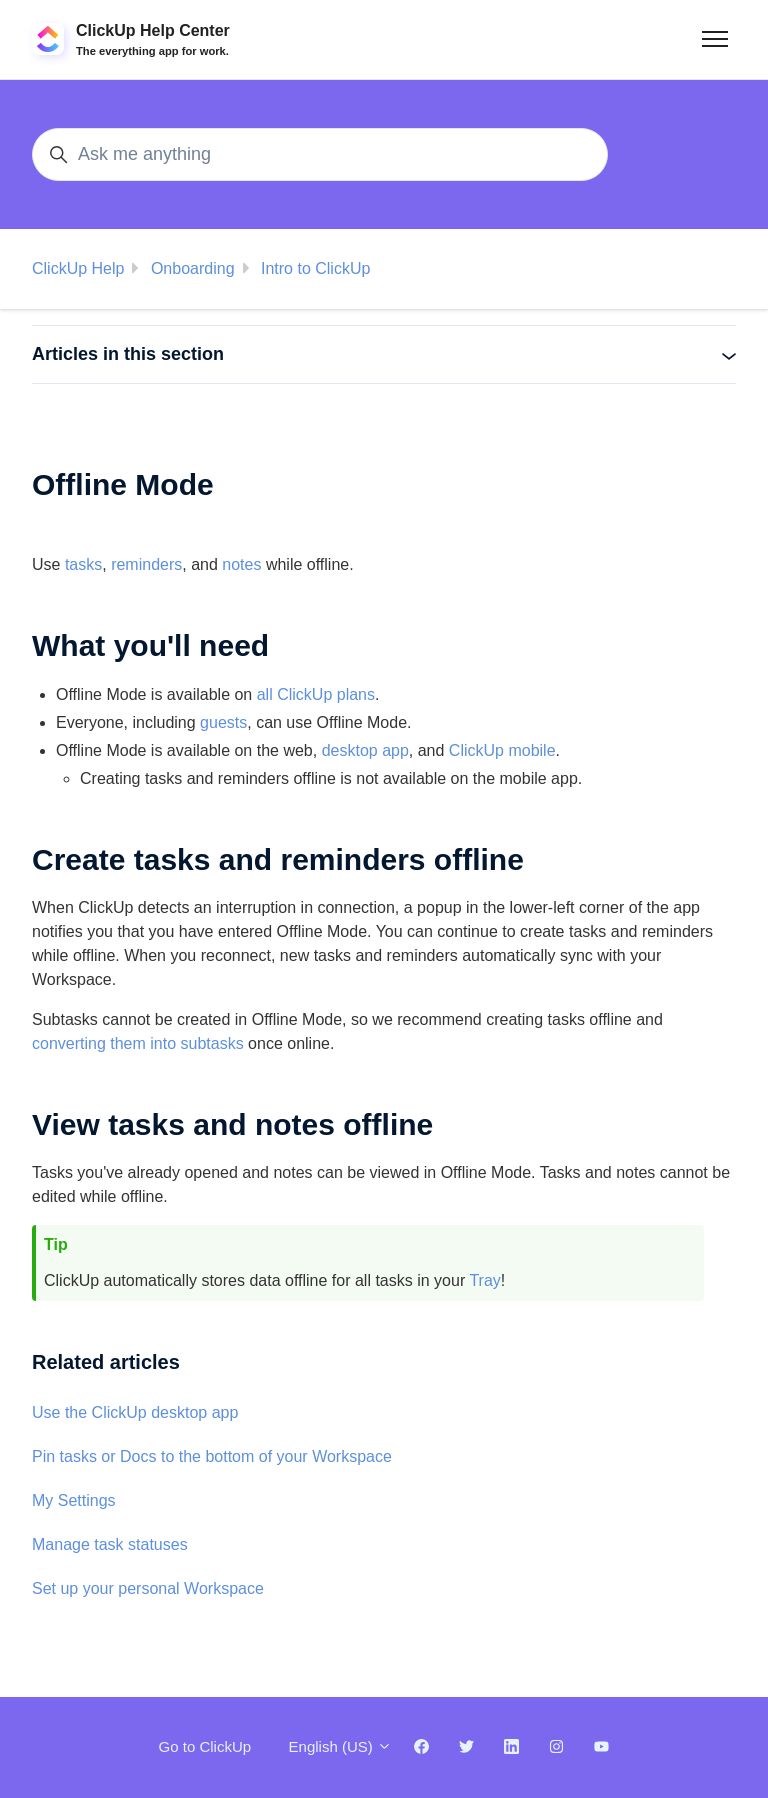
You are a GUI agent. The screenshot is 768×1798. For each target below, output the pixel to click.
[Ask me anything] (320, 154)
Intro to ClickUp (315, 268)
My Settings (74, 1500)
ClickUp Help (78, 268)
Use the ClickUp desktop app (135, 1412)
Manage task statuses (110, 1544)
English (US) (340, 1746)
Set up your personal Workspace (148, 1588)
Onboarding (193, 268)
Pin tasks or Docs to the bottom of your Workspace (212, 1456)
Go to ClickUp (205, 1746)
